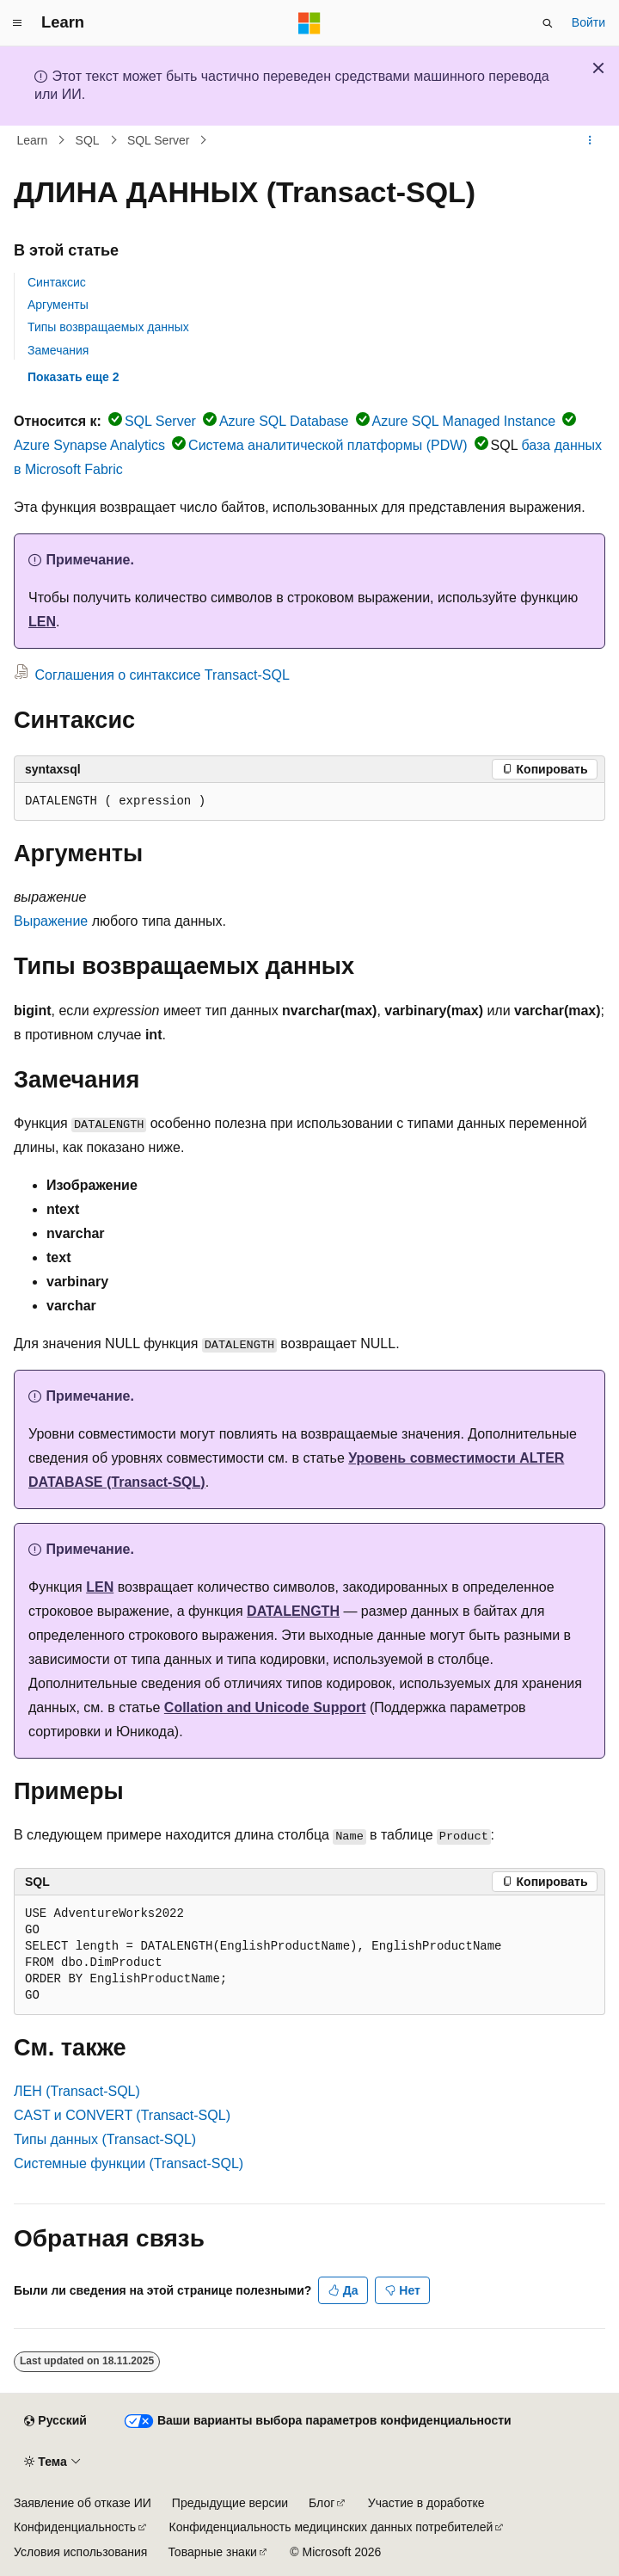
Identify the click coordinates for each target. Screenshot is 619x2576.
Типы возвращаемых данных (108, 327)
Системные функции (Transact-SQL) (128, 2163)
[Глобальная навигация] (17, 23)
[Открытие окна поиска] (547, 23)
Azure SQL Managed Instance (464, 421)
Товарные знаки (212, 2552)
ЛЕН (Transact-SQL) (77, 2091)
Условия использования (80, 2552)
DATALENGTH (293, 1611)
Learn (32, 140)
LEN (42, 621)
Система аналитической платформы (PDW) (328, 445)
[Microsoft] (309, 23)
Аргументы (58, 304)
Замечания (58, 350)
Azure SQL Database (284, 421)
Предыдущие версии (230, 2503)
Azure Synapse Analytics (89, 445)
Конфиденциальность (75, 2527)
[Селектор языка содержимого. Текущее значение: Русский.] (55, 2421)
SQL (88, 140)
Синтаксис (57, 282)
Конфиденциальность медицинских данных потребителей (331, 2527)
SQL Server (158, 140)
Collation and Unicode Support (265, 1707)
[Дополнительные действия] (590, 140)
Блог (321, 2503)
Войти (588, 22)
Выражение (51, 921)
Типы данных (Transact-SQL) (105, 2139)
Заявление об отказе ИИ (82, 2503)
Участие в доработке (426, 2503)
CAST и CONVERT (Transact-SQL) (122, 2115)
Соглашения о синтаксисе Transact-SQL (161, 675)
